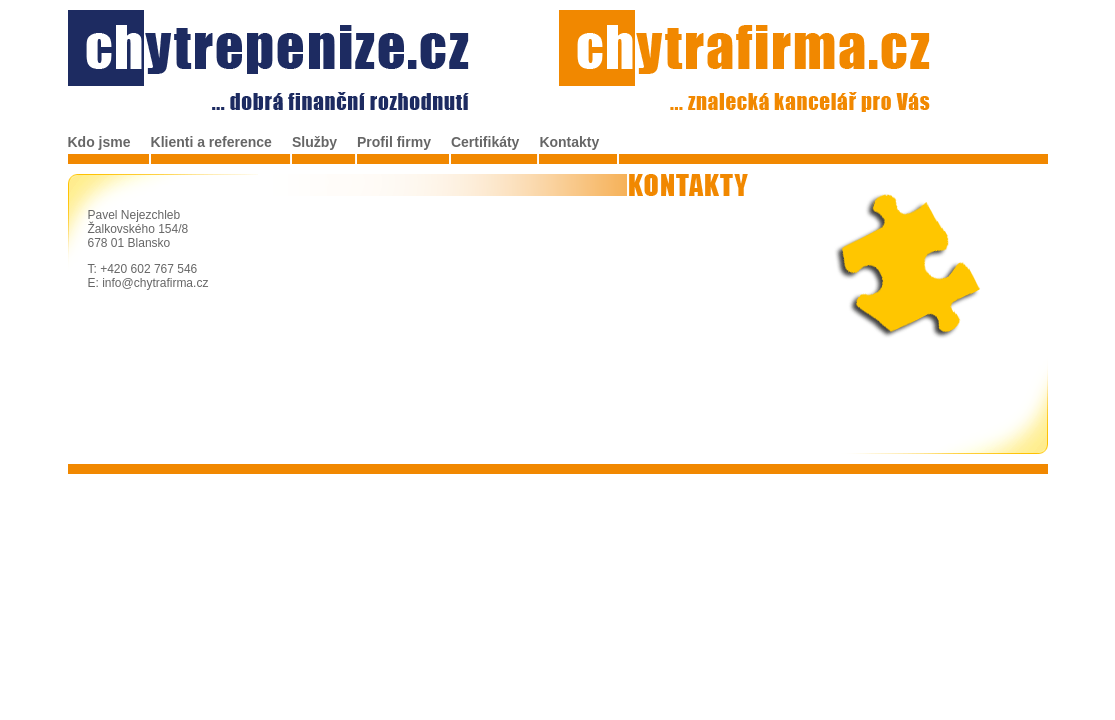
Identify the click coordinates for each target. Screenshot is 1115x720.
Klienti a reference (211, 142)
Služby (314, 142)
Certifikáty (485, 142)
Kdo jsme (99, 142)
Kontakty (569, 142)
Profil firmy (394, 142)
